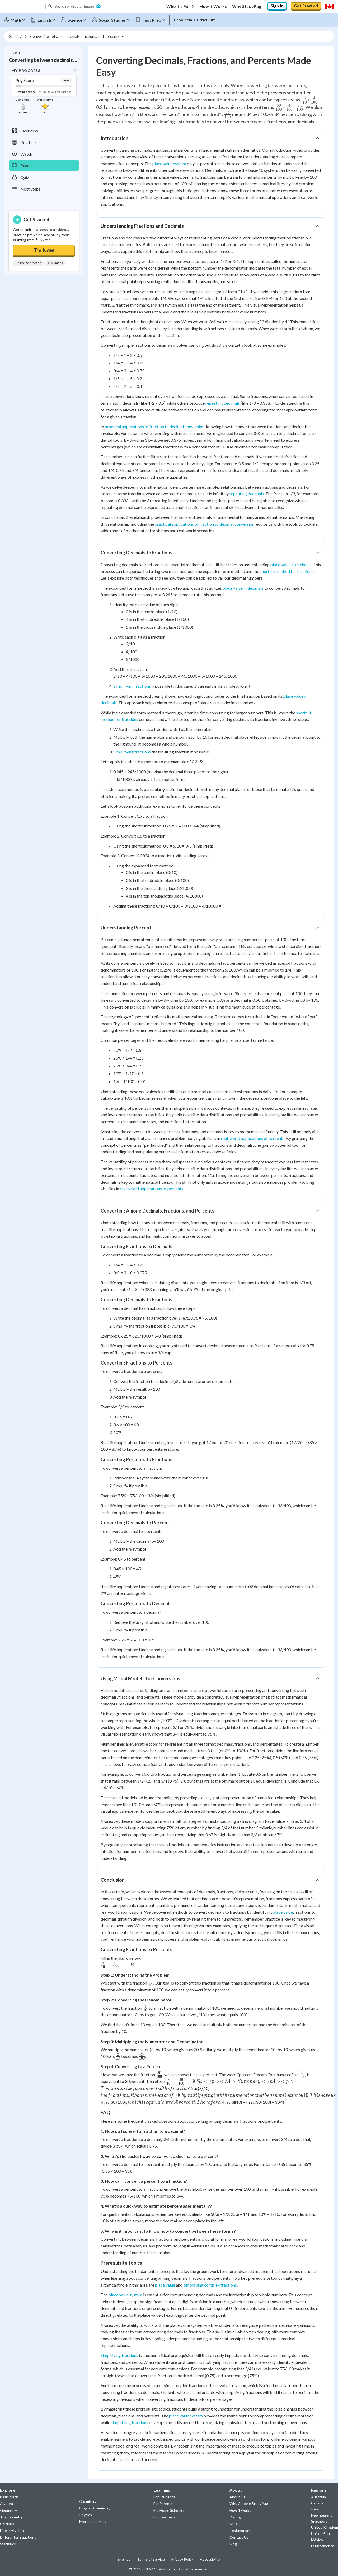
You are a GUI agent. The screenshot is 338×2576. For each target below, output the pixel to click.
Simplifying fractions (132, 684)
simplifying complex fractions (210, 2283)
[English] (45, 19)
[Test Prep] (152, 19)
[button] (74, 6)
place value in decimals (290, 562)
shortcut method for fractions (286, 569)
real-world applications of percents (252, 1136)
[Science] (75, 19)
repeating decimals (222, 401)
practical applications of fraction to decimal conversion (154, 424)
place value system (169, 161)
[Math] (16, 19)
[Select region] (329, 6)
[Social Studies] (113, 19)
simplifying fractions (129, 2420)
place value (283, 1910)
